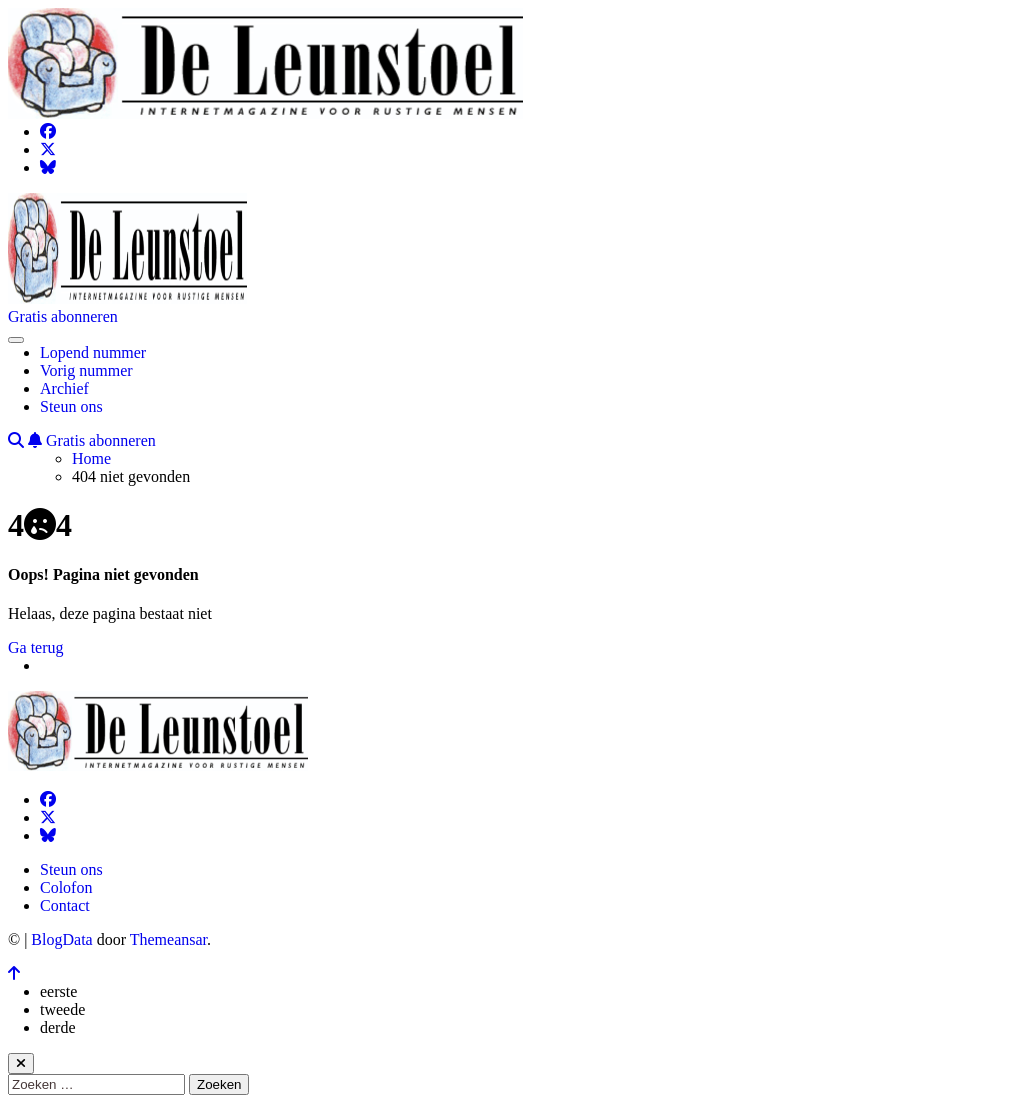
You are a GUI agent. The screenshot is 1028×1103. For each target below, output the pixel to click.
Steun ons (71, 406)
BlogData (61, 939)
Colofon (66, 887)
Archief (64, 388)
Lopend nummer (93, 352)
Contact (65, 905)
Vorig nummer (86, 370)
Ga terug (36, 647)
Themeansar (168, 939)
